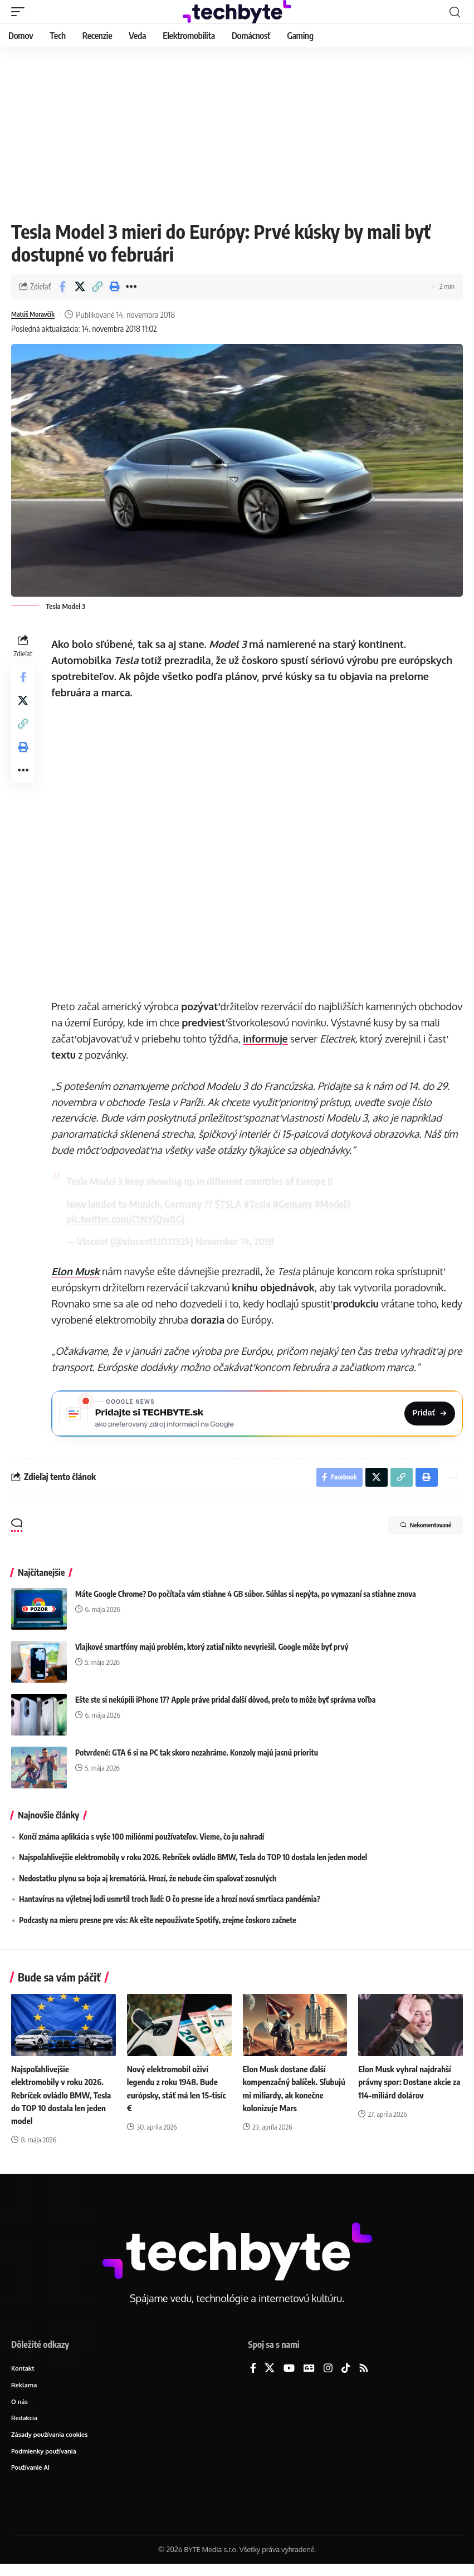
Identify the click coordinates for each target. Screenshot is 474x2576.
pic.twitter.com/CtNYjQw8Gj (129, 1218)
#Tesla (260, 1203)
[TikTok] (346, 2376)
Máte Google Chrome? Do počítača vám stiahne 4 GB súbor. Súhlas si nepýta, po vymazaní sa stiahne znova (245, 1601)
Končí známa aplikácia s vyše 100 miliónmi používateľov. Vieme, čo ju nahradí (141, 1844)
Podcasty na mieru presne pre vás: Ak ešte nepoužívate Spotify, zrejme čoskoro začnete (157, 1928)
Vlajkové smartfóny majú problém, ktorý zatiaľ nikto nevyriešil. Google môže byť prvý (211, 1654)
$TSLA (231, 1203)
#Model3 (335, 1203)
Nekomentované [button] (413, 1534)
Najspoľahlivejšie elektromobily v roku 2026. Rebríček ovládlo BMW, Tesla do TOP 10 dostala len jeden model (193, 1865)
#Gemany (295, 1203)
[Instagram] (328, 2376)
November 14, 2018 (238, 1241)
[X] (269, 2376)
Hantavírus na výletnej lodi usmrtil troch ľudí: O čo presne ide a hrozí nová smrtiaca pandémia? (169, 1906)
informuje (302, 1039)
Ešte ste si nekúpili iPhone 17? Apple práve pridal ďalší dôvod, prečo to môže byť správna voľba (225, 1707)
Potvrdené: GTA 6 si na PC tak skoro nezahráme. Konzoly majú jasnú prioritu (196, 1759)
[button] (20, 11)
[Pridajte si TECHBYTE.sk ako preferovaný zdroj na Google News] (259, 1415)
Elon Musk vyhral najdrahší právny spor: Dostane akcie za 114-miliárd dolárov (407, 2089)
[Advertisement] (237, 131)
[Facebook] (253, 2376)
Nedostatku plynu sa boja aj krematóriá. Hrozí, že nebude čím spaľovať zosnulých (147, 1885)
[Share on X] (79, 287)
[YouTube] (289, 2376)
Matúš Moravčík (38, 314)
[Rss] (363, 2376)
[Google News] (309, 2376)
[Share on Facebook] (62, 287)
